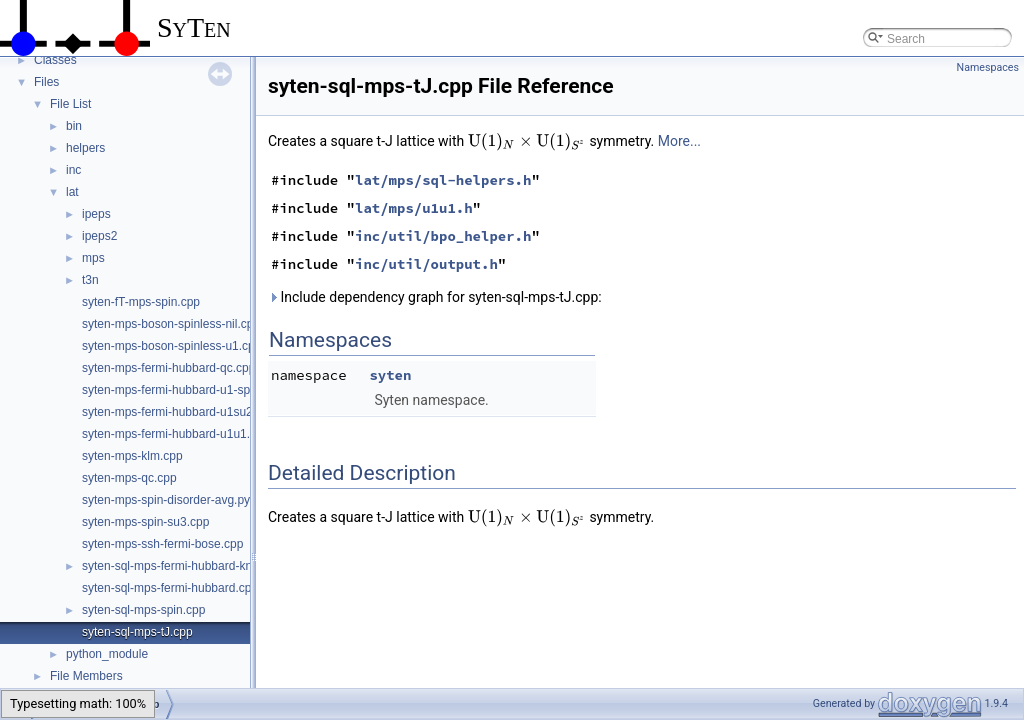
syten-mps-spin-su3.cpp (145, 522)
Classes (55, 60)
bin (74, 126)
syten (390, 375)
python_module (107, 654)
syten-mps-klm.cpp (132, 456)
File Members (86, 676)
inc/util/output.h (426, 264)
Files (46, 82)
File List (70, 104)
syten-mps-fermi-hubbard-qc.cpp (168, 368)
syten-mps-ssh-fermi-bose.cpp (162, 544)
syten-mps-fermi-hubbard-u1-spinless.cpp (192, 390)
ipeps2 (99, 236)
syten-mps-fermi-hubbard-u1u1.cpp (175, 434)
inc (73, 170)
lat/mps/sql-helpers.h (443, 180)
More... (679, 141)
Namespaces (988, 67)
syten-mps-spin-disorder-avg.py (166, 500)
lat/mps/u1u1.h (414, 208)
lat (72, 192)
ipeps (96, 214)
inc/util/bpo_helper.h (443, 236)
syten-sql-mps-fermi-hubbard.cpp (170, 588)
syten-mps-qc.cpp (129, 478)
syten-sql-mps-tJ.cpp (137, 632)
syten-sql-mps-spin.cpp (143, 610)
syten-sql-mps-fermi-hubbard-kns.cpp (181, 566)
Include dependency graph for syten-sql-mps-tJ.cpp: (435, 297)
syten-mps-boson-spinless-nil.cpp (171, 324)
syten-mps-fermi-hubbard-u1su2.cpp (178, 412)
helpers (85, 148)
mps (93, 258)
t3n (90, 280)
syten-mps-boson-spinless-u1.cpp (171, 346)
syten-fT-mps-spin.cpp (141, 302)
